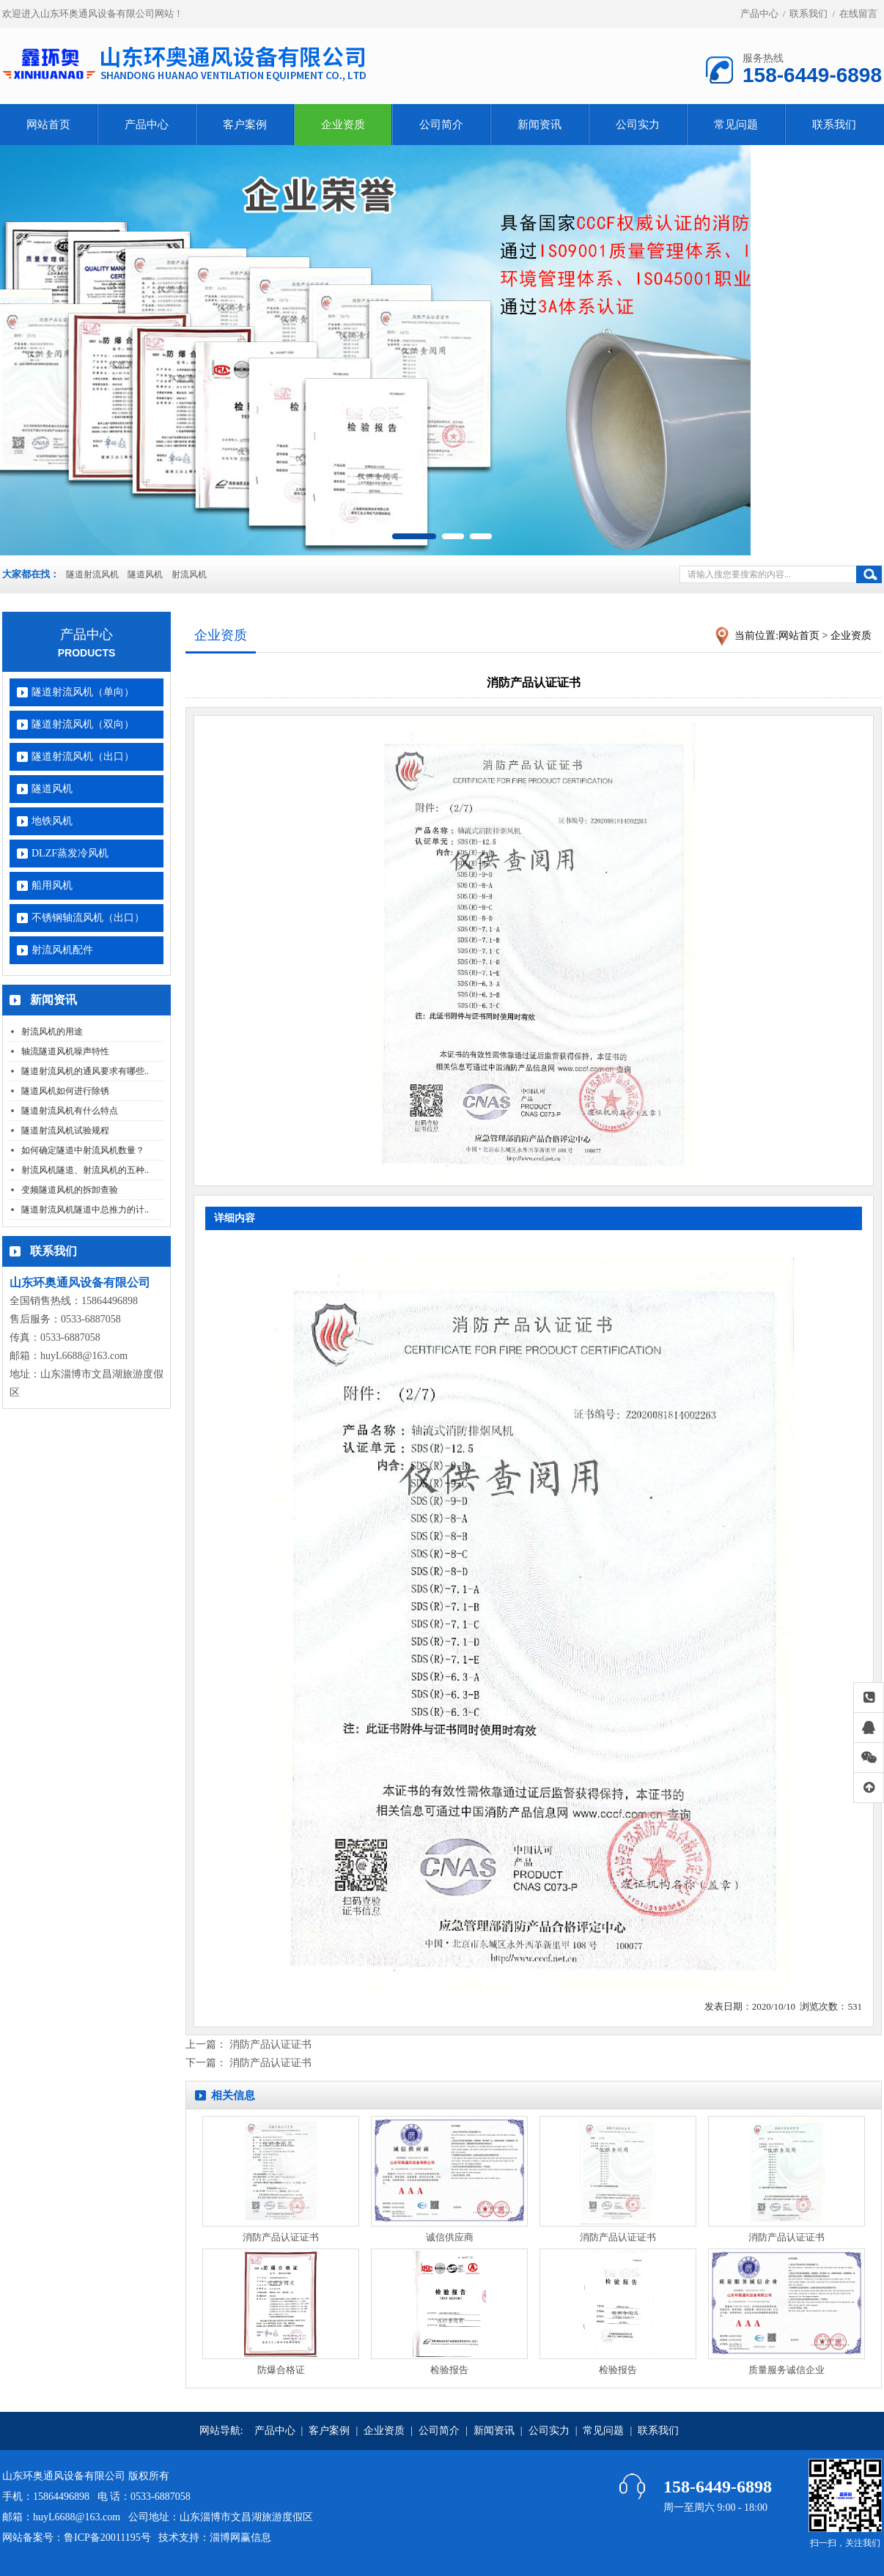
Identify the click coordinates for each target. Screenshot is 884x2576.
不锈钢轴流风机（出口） (88, 917)
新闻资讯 (539, 124)
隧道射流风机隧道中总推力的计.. (85, 1209)
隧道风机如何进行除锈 (65, 1091)
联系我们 (808, 13)
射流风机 (189, 574)
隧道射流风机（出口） (83, 756)
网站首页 (48, 124)
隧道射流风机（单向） (83, 691)
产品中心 (759, 13)
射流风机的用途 (52, 1031)
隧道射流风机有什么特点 (69, 1111)
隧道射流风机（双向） (83, 724)
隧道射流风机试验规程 (65, 1130)
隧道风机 (145, 574)
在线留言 (858, 13)
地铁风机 (52, 820)
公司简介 (441, 124)
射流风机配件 (62, 949)
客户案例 (245, 124)
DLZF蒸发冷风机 (70, 853)
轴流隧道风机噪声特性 (65, 1051)
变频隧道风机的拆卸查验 (69, 1190)
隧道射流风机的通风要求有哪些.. (85, 1071)
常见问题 (736, 124)
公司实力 (638, 124)
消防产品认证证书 (270, 2044)
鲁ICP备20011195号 (107, 2537)
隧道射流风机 (92, 574)
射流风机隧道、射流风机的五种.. (85, 1170)
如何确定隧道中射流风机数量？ (82, 1150)
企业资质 (343, 124)
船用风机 (52, 885)
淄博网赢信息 (240, 2537)
